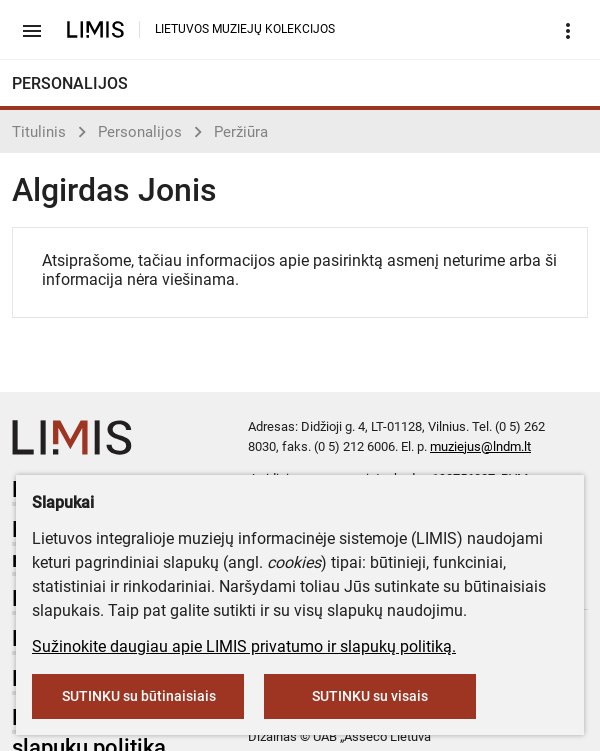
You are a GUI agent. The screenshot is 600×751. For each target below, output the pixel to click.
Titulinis (39, 132)
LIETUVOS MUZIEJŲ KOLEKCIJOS (245, 29)
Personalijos (140, 132)
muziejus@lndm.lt (480, 446)
